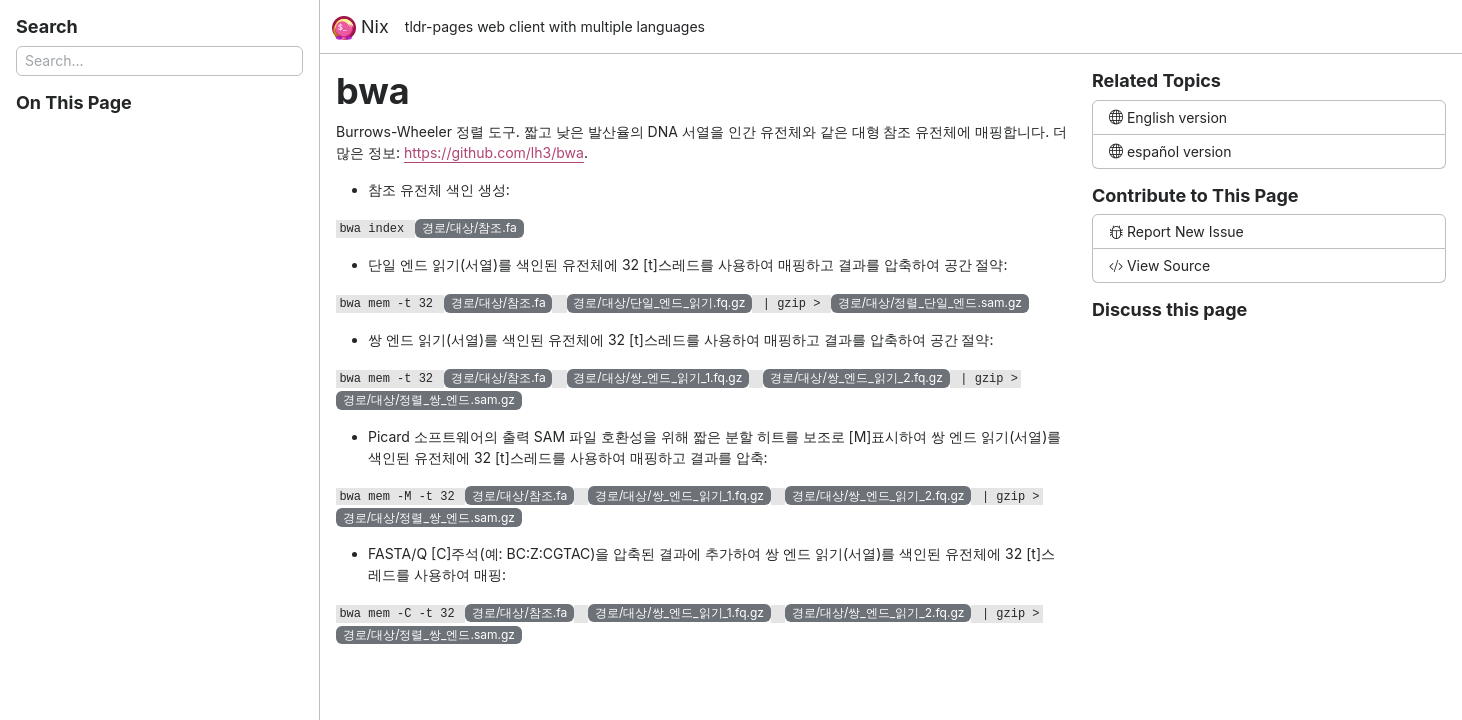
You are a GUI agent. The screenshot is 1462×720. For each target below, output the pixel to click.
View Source (1159, 265)
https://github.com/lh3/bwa (494, 152)
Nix (360, 28)
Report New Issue (1176, 231)
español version (1170, 151)
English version (1168, 117)
